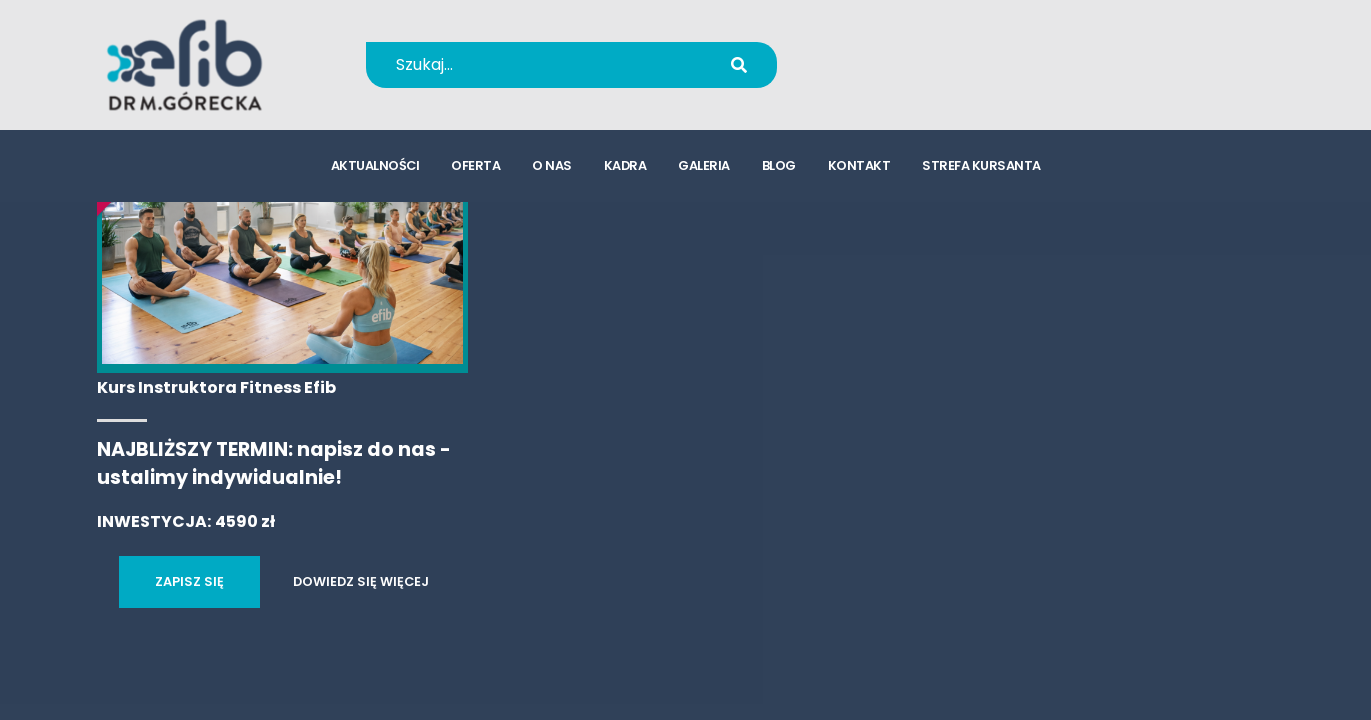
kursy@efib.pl (915, 77)
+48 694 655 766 (928, 51)
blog (779, 165)
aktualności (375, 165)
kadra (625, 165)
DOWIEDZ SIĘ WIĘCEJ (361, 581)
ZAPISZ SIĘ (189, 581)
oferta (475, 165)
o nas (552, 165)
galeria (704, 165)
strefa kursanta (981, 165)
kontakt (859, 165)
